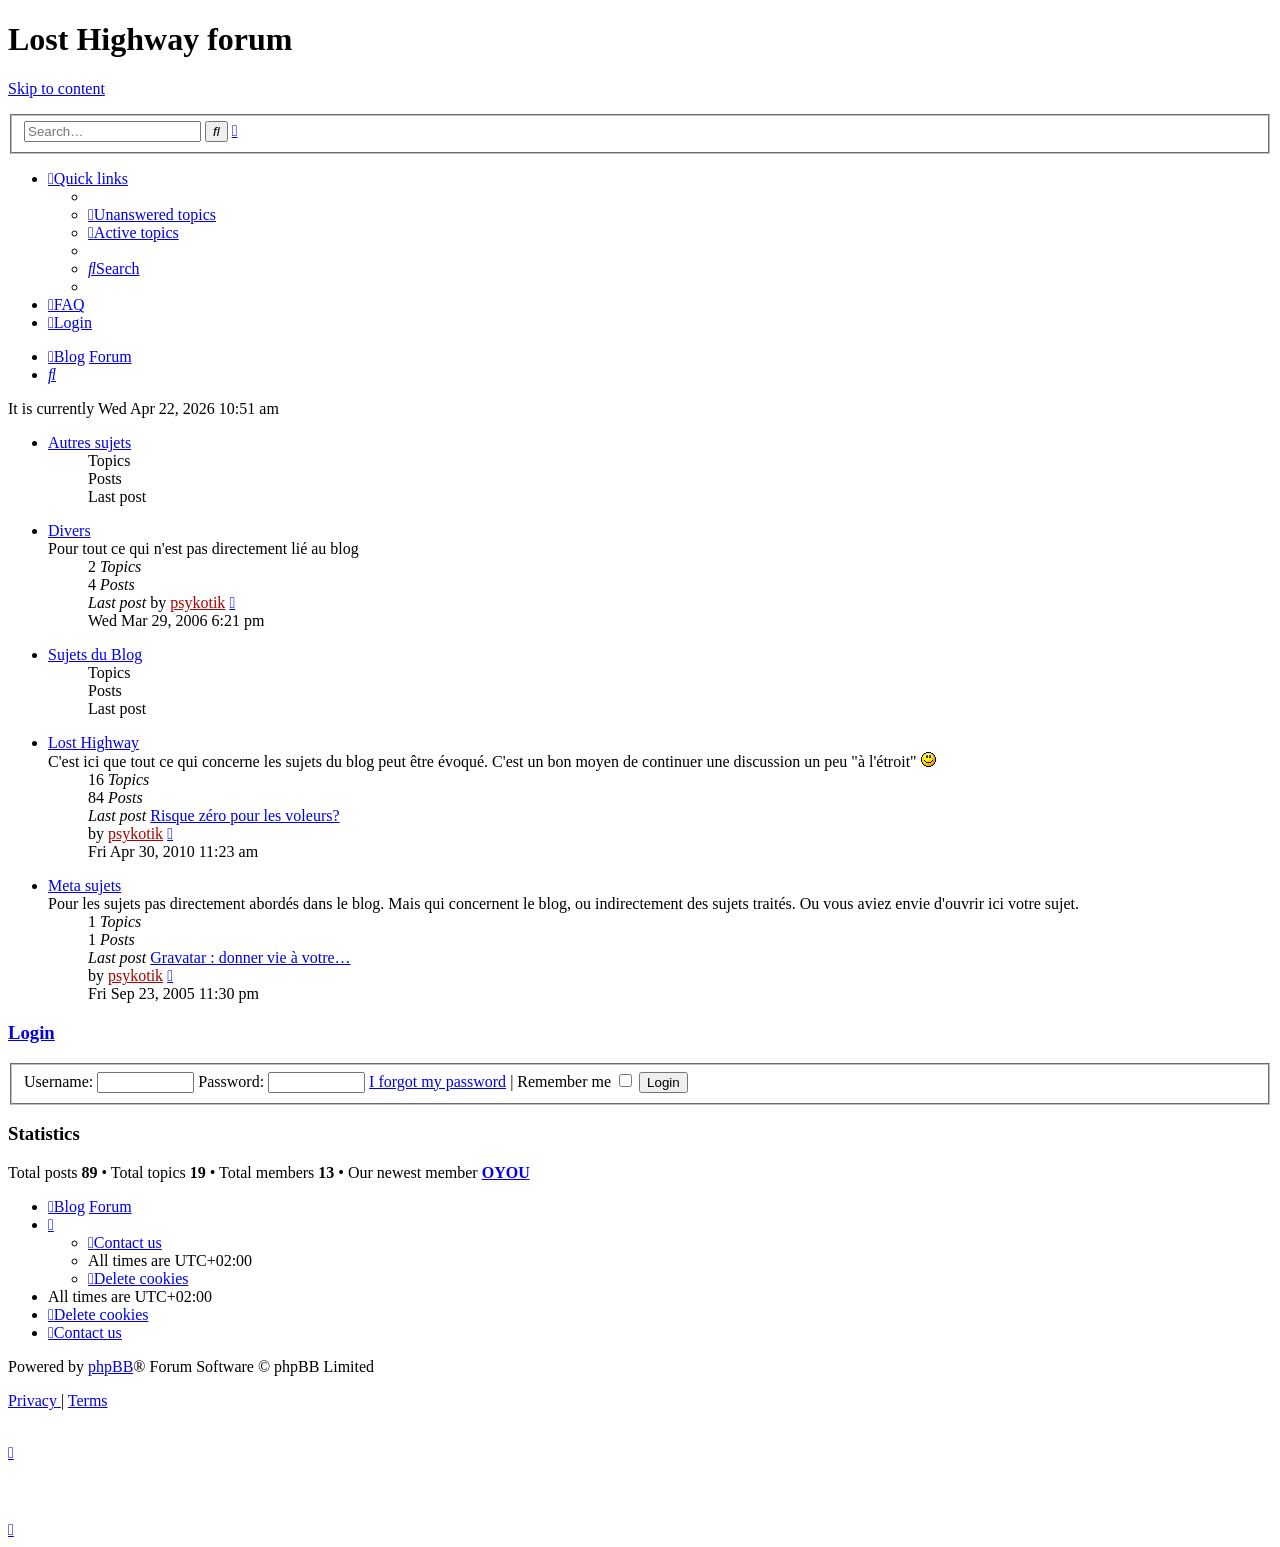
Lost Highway (93, 742)
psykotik (197, 602)
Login (31, 1032)
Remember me (574, 1081)
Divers (69, 530)
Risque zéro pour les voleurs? (244, 815)
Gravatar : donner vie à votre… (250, 957)
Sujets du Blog (95, 654)
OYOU (506, 1172)
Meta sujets (84, 885)
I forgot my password (437, 1081)
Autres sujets (89, 442)
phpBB (110, 1366)
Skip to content (56, 88)
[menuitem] (152, 214)
